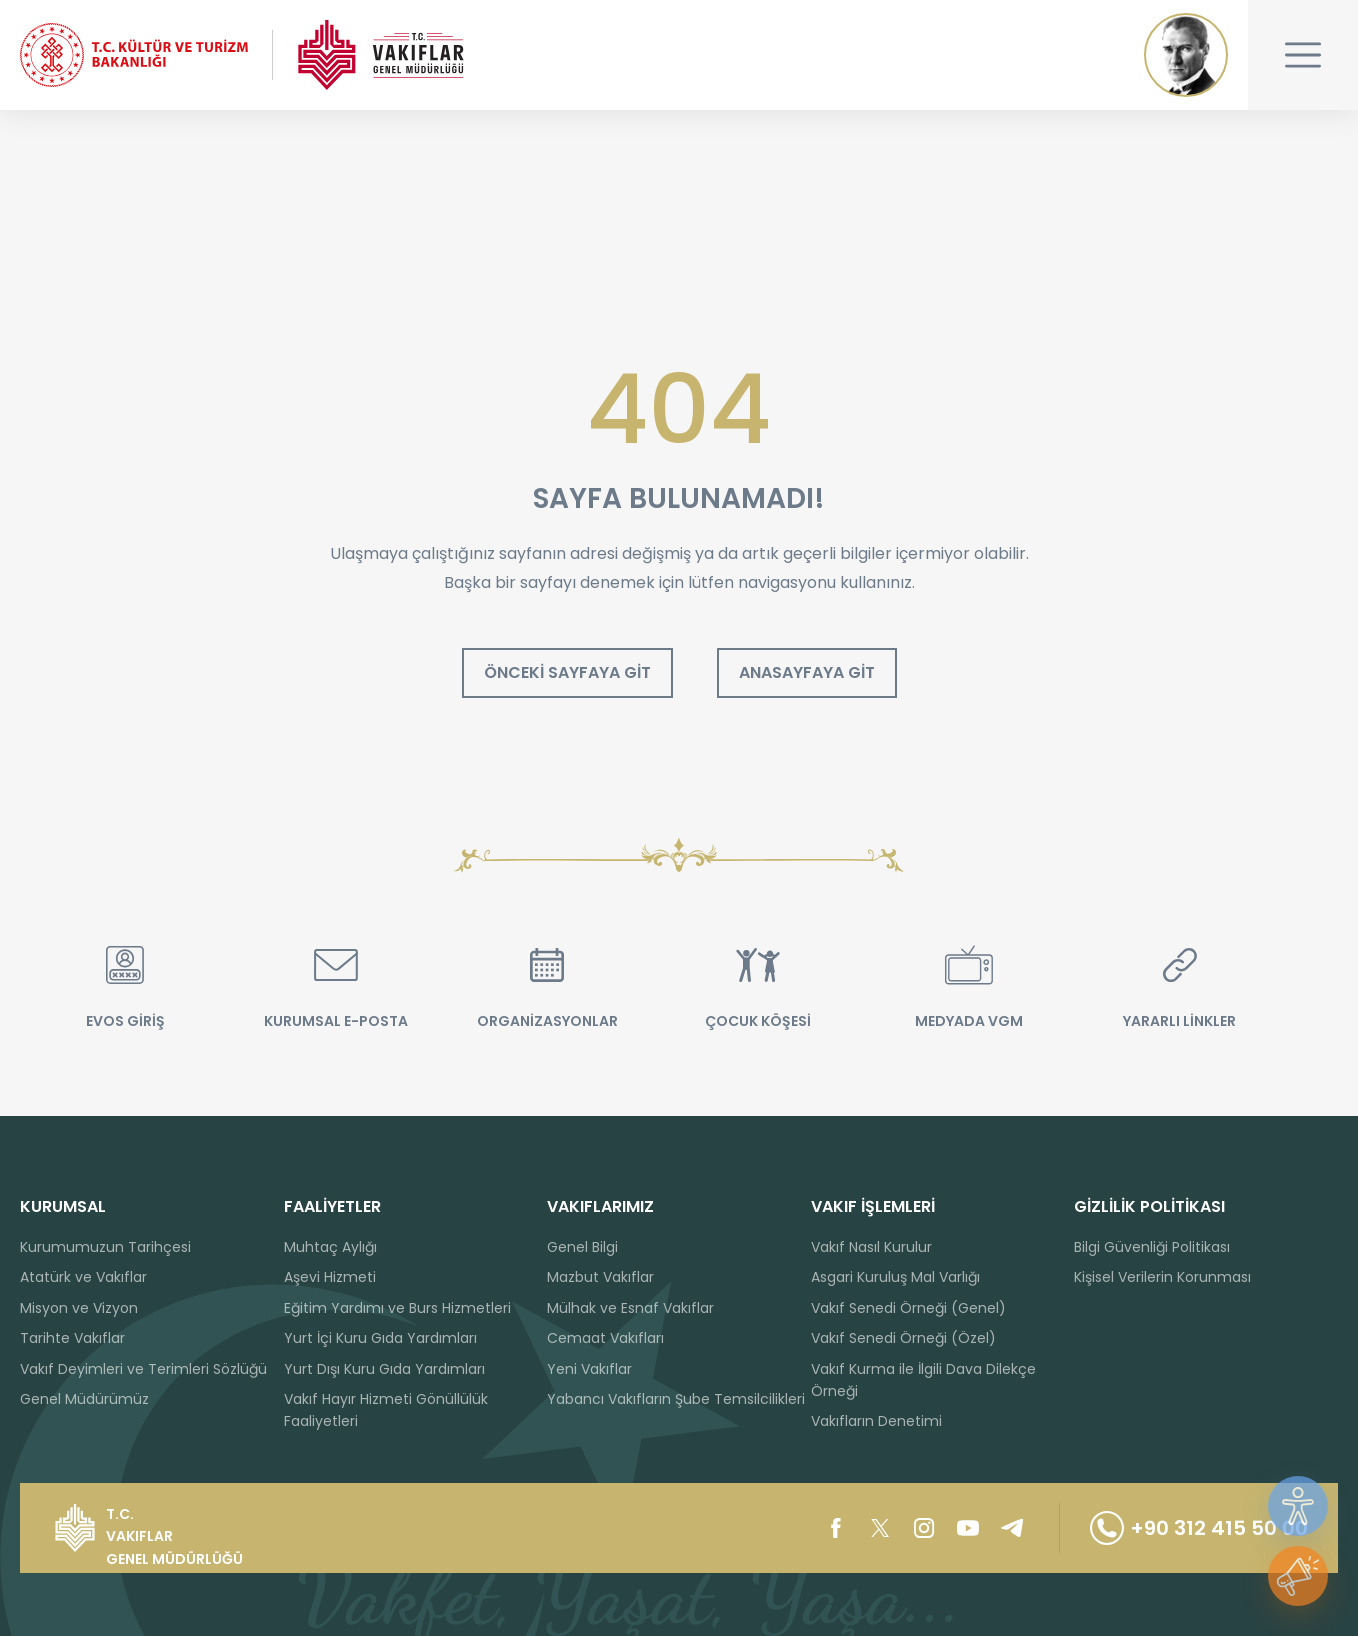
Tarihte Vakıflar (72, 1338)
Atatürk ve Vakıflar (83, 1277)
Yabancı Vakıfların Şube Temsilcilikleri (676, 1399)
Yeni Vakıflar (589, 1369)
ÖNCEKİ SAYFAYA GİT (567, 672)
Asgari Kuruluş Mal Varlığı (895, 1277)
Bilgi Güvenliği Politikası (1152, 1247)
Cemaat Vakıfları (605, 1338)
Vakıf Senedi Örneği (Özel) (903, 1338)
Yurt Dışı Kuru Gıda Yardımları (384, 1369)
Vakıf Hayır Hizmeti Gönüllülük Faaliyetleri (386, 1410)
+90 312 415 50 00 (1199, 1528)
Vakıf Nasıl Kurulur (871, 1247)
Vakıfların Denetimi (876, 1421)
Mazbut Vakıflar (600, 1277)
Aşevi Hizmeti (330, 1277)
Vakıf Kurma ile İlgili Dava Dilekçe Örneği (923, 1380)
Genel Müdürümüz (84, 1399)
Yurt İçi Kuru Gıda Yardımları (380, 1338)
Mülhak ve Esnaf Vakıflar (630, 1308)
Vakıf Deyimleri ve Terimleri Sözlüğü (143, 1369)
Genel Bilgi (582, 1247)
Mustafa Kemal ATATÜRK (1186, 55)
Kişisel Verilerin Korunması (1162, 1277)
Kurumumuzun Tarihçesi (105, 1247)
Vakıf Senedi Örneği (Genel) (908, 1308)
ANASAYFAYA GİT (807, 672)
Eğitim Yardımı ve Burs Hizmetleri (397, 1308)
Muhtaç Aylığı (330, 1247)
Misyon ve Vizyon (79, 1308)
